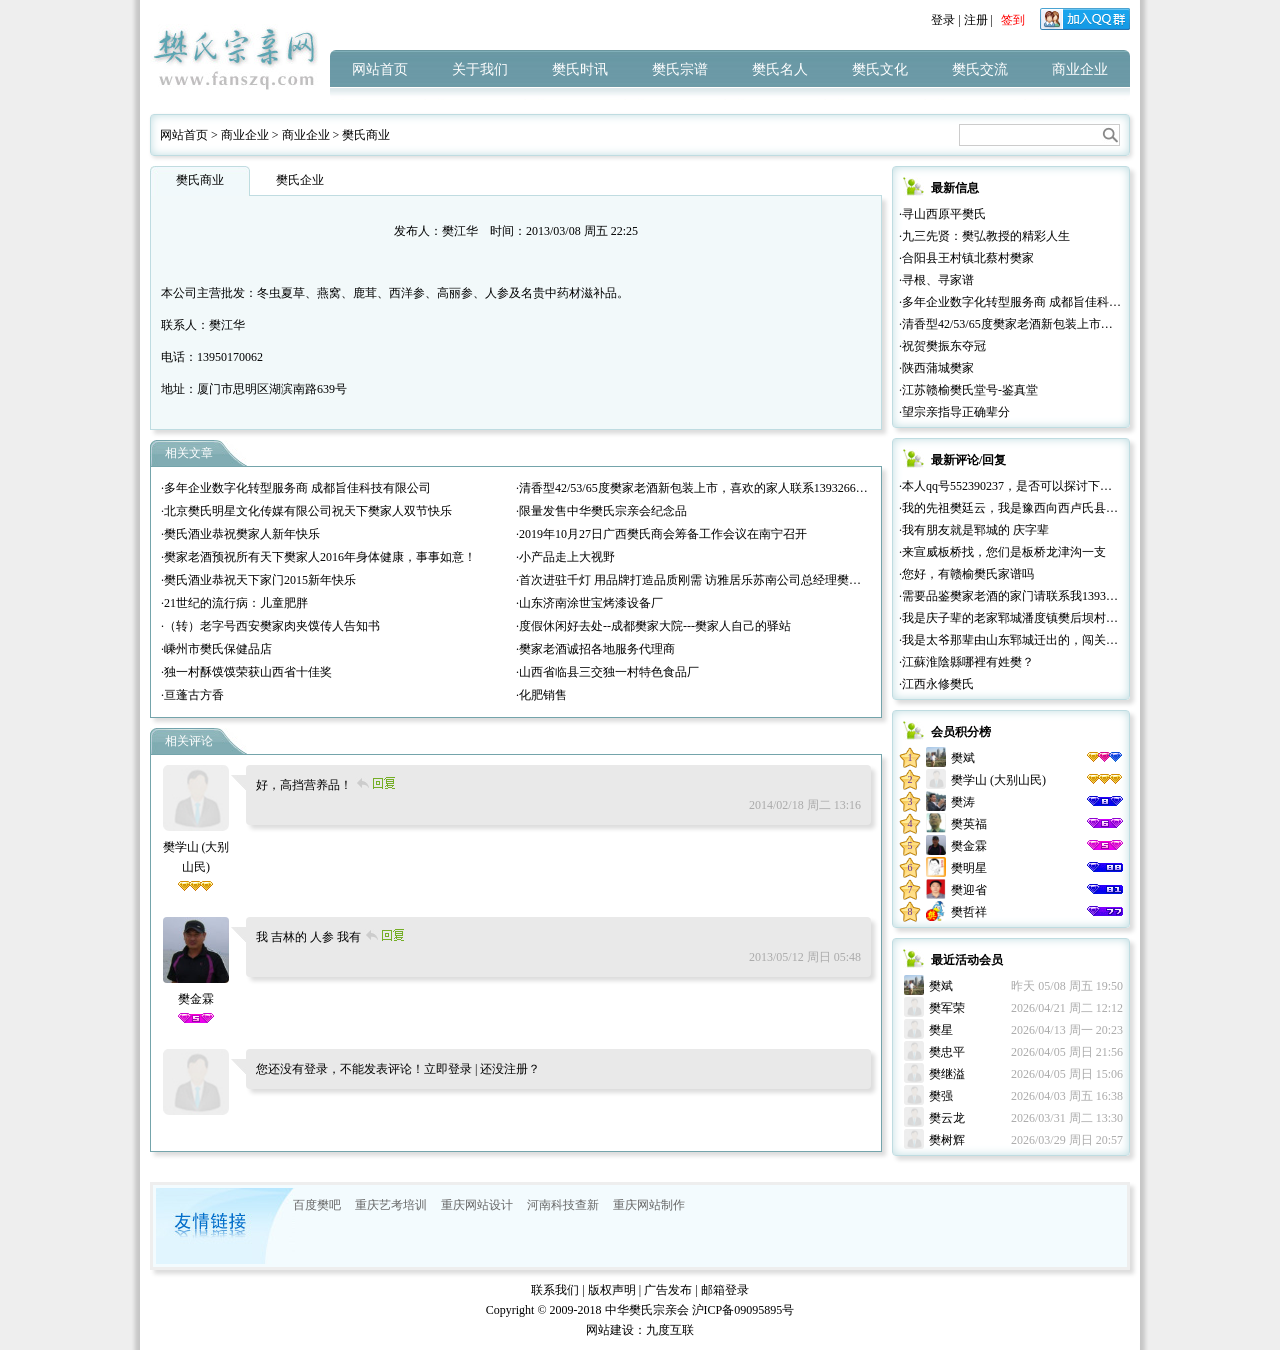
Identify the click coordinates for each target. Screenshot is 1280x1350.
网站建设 (610, 1330)
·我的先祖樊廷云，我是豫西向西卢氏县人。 (1014, 508)
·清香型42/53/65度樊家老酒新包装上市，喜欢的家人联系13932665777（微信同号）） (740, 488)
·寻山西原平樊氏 (942, 214)
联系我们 (555, 1290)
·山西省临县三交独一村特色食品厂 (607, 672)
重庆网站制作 (649, 1205)
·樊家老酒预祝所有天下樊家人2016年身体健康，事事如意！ (318, 557)
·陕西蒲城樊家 (936, 368)
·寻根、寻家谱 (936, 280)
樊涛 (963, 802)
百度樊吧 (317, 1205)
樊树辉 (947, 1140)
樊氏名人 (780, 69)
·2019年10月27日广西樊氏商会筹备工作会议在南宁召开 (661, 534)
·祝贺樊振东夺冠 (942, 346)
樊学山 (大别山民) (196, 847)
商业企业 (1080, 69)
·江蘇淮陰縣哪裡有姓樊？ (966, 662)
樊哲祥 (969, 912)
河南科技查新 (563, 1205)
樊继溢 (947, 1074)
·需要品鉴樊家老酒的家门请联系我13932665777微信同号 (1047, 596)
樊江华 (460, 231)
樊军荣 (947, 1008)
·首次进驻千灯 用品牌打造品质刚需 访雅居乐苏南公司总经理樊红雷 (694, 580)
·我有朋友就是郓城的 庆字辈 (974, 530)
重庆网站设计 (477, 1205)
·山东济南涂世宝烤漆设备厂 (589, 603)
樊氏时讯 (580, 69)
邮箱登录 (725, 1290)
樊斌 (963, 758)
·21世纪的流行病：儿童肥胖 (234, 603)
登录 (943, 20)
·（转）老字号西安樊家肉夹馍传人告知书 (270, 626)
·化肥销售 (541, 695)
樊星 (941, 1030)
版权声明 (612, 1290)
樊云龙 (947, 1118)
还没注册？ (510, 1069)
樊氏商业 (366, 135)
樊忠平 (947, 1052)
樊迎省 (969, 890)
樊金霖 (969, 846)
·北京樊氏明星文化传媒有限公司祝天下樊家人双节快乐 (306, 511)
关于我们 (480, 69)
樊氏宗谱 (680, 69)
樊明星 (969, 868)
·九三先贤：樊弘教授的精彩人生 (984, 236)
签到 (1013, 20)
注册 (976, 20)
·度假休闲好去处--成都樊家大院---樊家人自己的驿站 (653, 626)
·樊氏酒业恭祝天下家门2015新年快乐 (258, 580)
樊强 (941, 1096)
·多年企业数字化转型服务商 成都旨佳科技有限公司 (296, 488)
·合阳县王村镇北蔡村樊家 (966, 258)
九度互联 (670, 1330)
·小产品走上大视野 (565, 557)
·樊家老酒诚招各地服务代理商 (595, 649)
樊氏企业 (300, 180)
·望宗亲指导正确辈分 (954, 412)
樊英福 (969, 824)
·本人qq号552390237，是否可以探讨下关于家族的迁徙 (1041, 486)
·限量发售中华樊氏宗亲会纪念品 (601, 511)
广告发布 (668, 1290)
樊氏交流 (980, 69)
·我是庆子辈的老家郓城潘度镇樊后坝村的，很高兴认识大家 (1056, 618)
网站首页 (380, 69)
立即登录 (448, 1069)
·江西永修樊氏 (936, 684)
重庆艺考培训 (391, 1205)
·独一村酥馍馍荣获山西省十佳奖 (246, 672)
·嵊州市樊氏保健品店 (216, 649)
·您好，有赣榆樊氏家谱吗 (966, 574)
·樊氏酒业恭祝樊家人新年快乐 (240, 534)
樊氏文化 (880, 69)
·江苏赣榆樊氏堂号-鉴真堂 (968, 390)
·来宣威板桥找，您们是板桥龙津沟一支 (1002, 552)
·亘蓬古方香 (192, 695)
